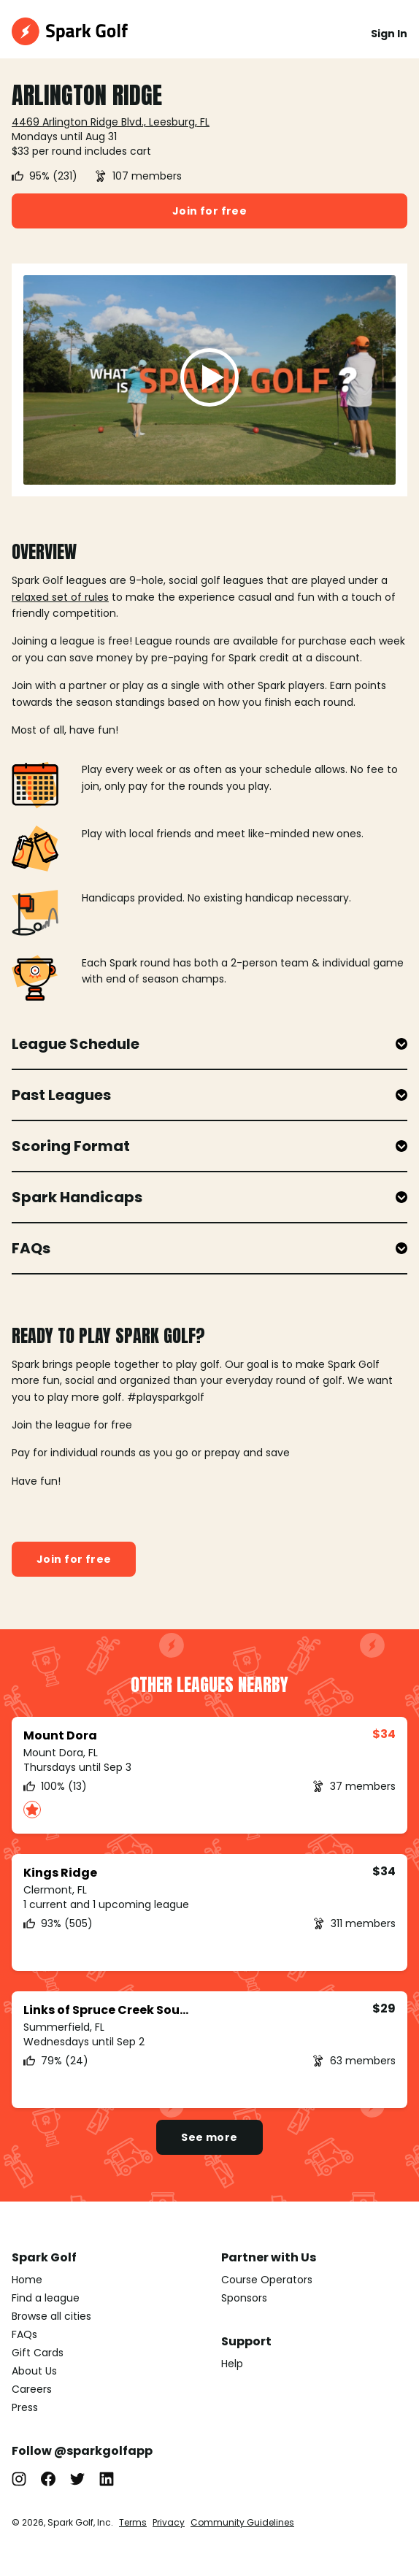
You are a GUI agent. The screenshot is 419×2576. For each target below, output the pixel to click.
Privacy (169, 2522)
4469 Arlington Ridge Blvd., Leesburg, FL (111, 122)
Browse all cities (51, 2316)
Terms (133, 2522)
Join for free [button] (209, 211)
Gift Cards (38, 2352)
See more (209, 2137)
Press (25, 2407)
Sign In (389, 33)
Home (27, 2279)
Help (232, 2363)
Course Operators (266, 2279)
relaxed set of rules (60, 597)
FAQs (24, 2334)
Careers (32, 2389)
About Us (34, 2371)
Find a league (46, 2298)
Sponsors (244, 2298)
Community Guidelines (242, 2522)
